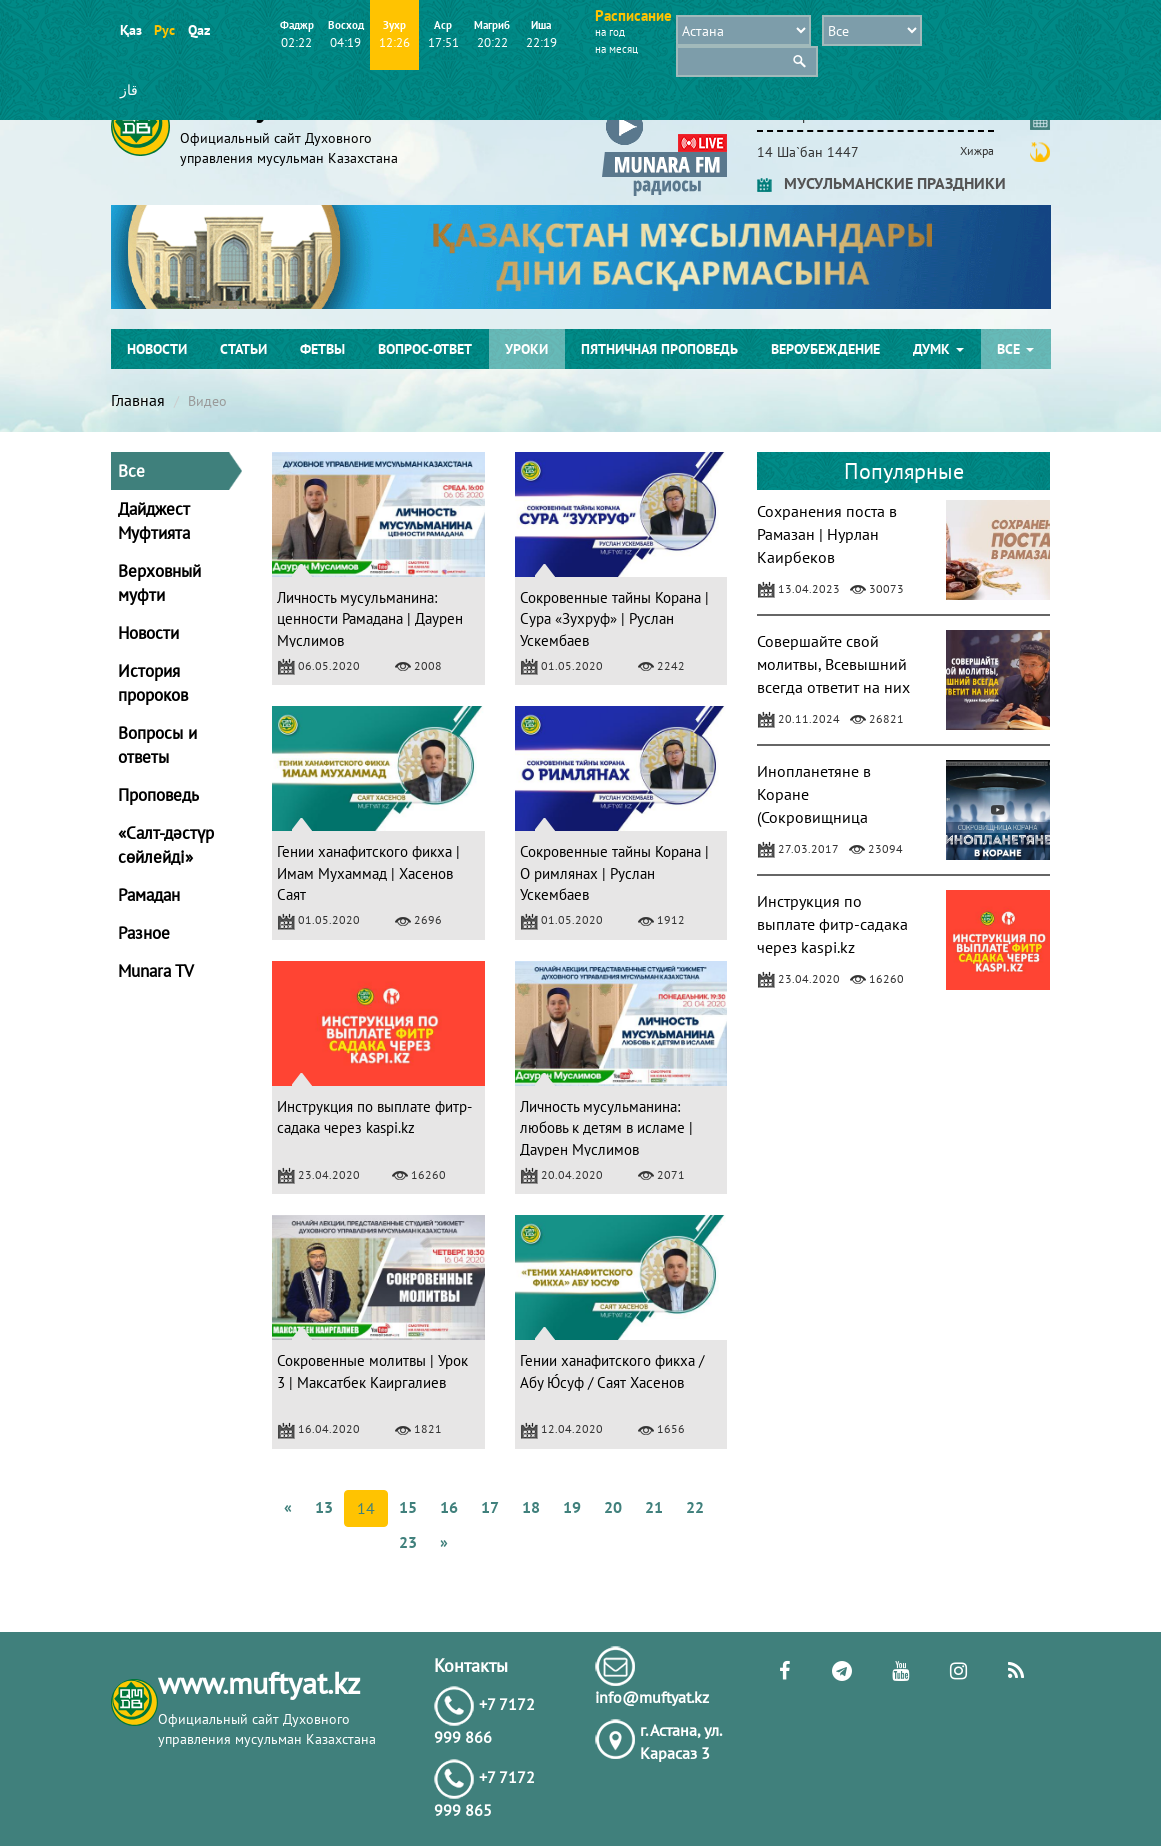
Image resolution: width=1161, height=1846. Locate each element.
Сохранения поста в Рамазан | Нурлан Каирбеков (827, 534)
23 (408, 1542)
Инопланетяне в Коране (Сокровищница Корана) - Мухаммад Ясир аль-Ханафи (827, 816)
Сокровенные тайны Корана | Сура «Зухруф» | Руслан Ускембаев (614, 619)
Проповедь (158, 795)
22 (695, 1507)
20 (613, 1507)
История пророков (153, 683)
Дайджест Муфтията (154, 521)
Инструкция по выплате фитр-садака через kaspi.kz (832, 924)
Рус (164, 30)
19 (572, 1507)
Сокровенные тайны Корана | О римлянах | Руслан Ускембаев (614, 873)
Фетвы (322, 349)
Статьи (243, 349)
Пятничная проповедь (659, 349)
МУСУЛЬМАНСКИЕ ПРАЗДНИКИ (881, 183)
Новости (157, 349)
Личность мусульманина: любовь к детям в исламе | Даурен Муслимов (606, 1128)
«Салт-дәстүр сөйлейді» (166, 845)
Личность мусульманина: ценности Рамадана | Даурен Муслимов (370, 619)
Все (1015, 349)
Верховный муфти (159, 583)
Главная (138, 400)
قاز (129, 90)
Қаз (130, 30)
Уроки (526, 349)
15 (408, 1507)
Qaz (198, 30)
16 (449, 1507)
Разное (144, 933)
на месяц (616, 49)
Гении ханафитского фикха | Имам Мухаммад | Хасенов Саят (368, 873)
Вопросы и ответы (157, 745)
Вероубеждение (825, 349)
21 (654, 1507)
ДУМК (938, 349)
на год (610, 32)
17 (490, 1507)
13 (324, 1507)
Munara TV (156, 971)
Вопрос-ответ (425, 349)
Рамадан (149, 895)
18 (531, 1507)
